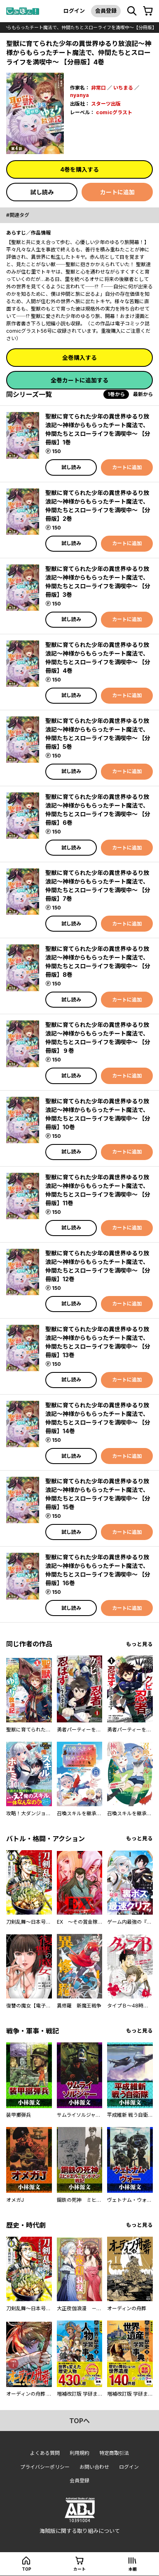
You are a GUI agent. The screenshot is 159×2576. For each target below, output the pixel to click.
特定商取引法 (114, 2453)
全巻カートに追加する (79, 380)
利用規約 (79, 2453)
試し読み (42, 192)
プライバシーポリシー (45, 2467)
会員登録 (106, 10)
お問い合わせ (94, 2467)
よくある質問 (45, 2453)
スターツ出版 (106, 104)
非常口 (98, 88)
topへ (79, 2421)
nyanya (79, 95)
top (26, 2569)
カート (79, 2569)
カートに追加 (117, 192)
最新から (143, 394)
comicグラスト (114, 112)
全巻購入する (79, 357)
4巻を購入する (79, 169)
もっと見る (139, 1644)
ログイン (74, 10)
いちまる (123, 88)
